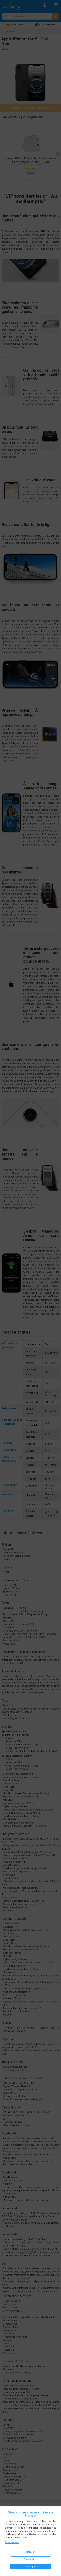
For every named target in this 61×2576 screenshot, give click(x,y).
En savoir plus (12, 2542)
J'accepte (31, 2566)
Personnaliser (30, 2559)
